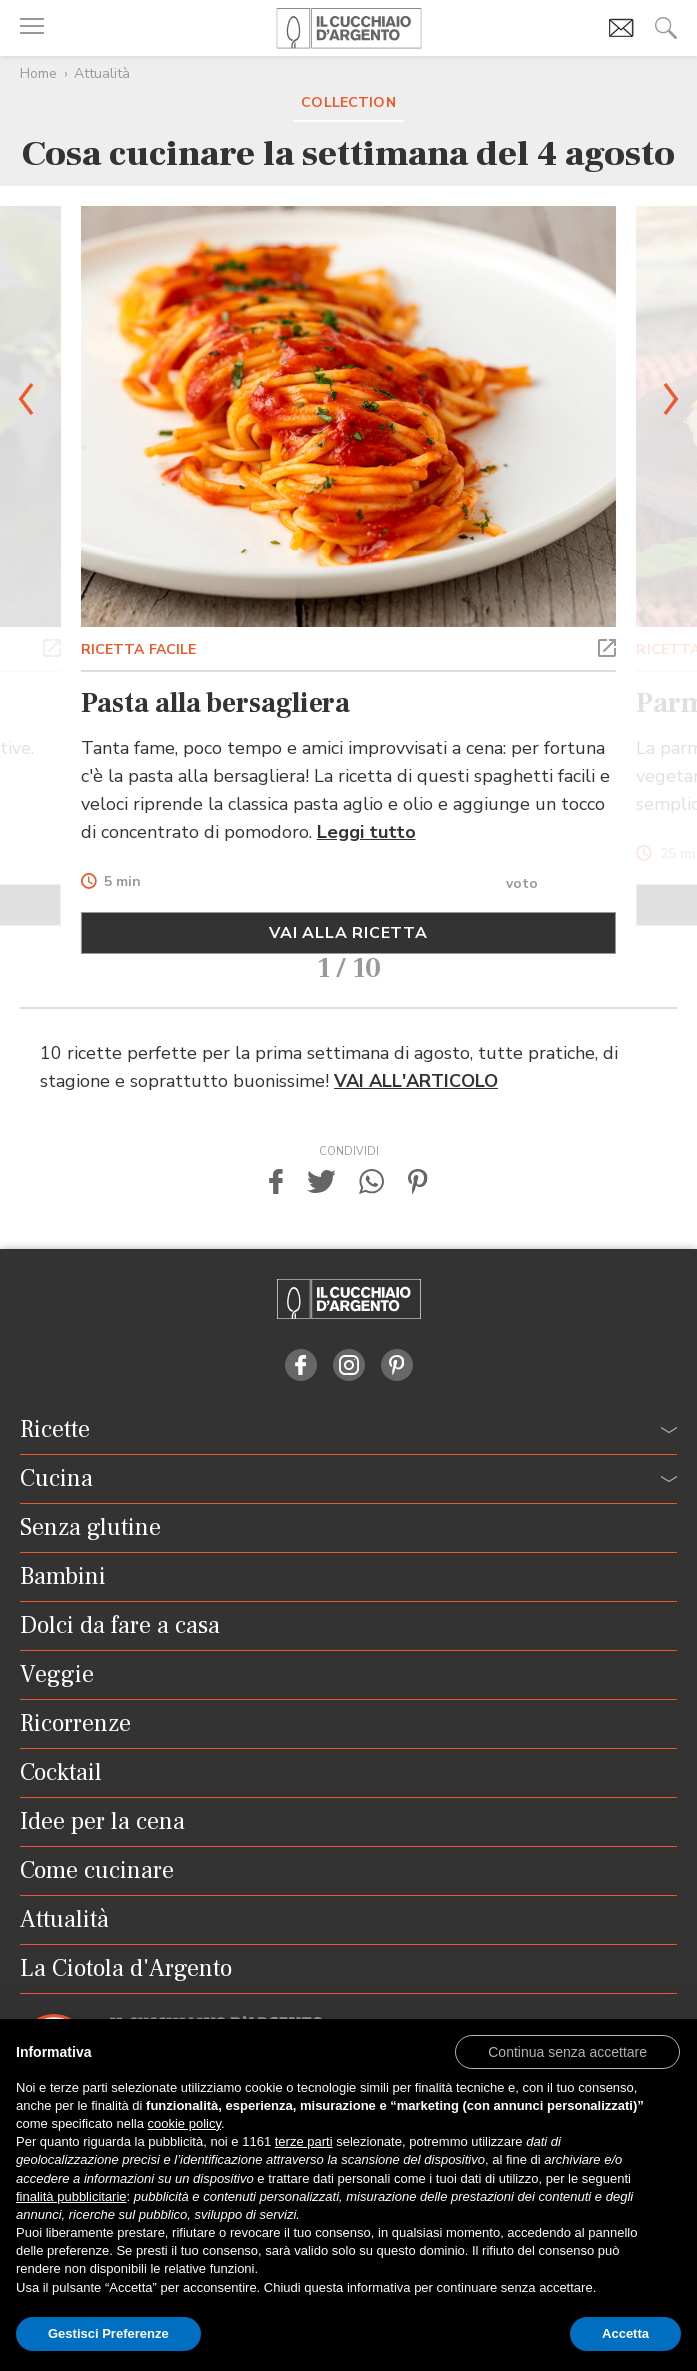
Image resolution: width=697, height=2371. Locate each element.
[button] (52, 646)
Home (38, 73)
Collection (348, 102)
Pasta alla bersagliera (216, 703)
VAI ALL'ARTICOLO (416, 1081)
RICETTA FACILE (139, 649)
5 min (122, 882)
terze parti (304, 2141)
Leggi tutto (366, 832)
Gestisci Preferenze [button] (108, 2333)
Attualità (102, 73)
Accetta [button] (625, 2333)
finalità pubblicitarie (71, 2196)
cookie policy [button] (184, 2123)
